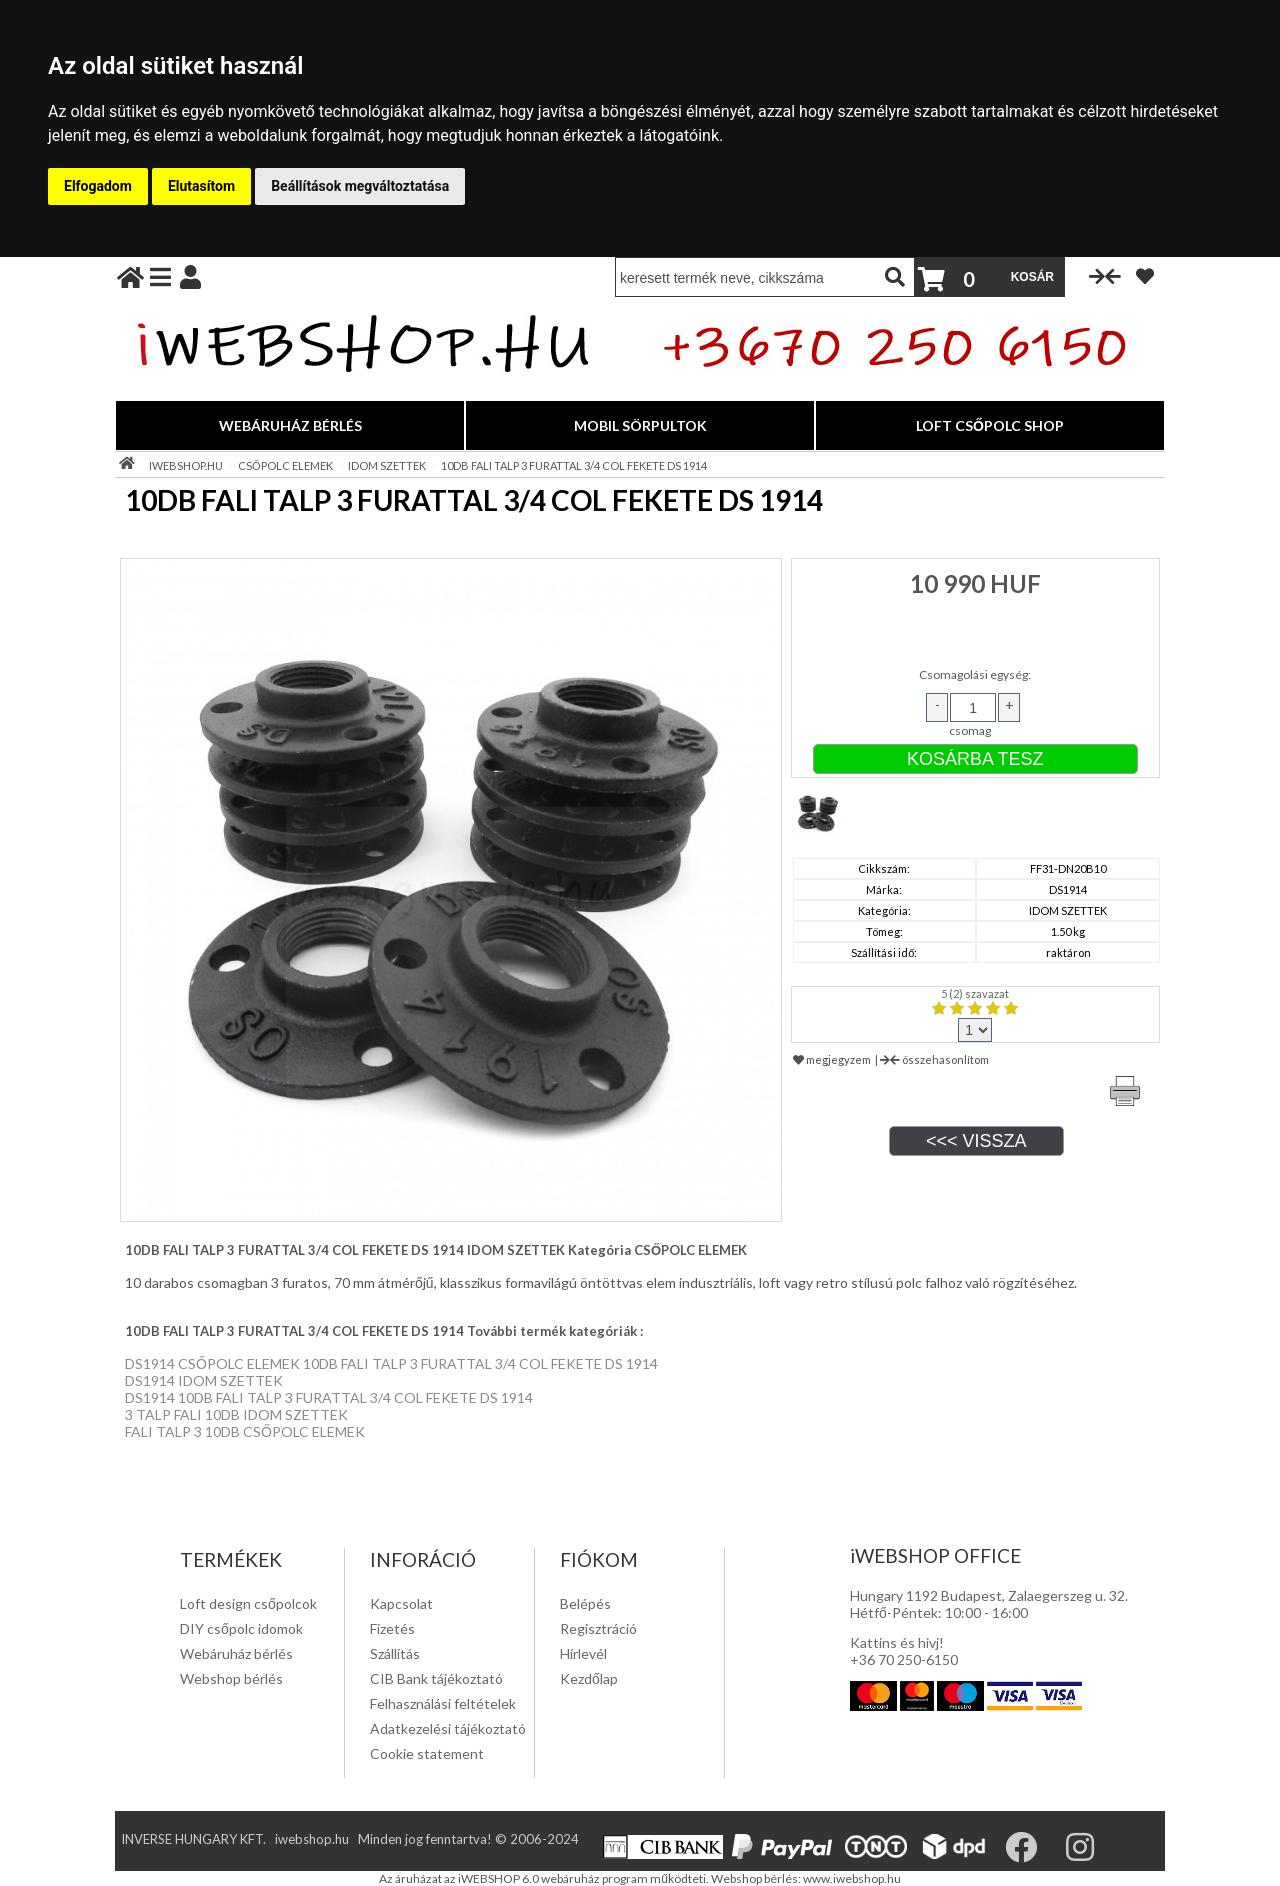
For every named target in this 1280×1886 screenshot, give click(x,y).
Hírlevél (583, 1653)
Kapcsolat (401, 1603)
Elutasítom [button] (201, 186)
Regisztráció (598, 1628)
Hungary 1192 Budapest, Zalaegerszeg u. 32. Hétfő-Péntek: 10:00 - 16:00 (989, 1604)
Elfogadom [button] (98, 186)
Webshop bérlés (231, 1678)
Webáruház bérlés (236, 1653)
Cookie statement (427, 1753)
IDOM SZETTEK (387, 465)
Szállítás (395, 1653)
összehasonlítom (934, 1059)
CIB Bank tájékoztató (436, 1678)
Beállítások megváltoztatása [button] (360, 186)
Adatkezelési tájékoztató (448, 1728)
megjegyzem (832, 1059)
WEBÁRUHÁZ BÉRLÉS (290, 425)
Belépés (585, 1603)
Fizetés (392, 1628)
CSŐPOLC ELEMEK (285, 465)
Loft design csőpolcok (248, 1603)
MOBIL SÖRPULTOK (640, 425)
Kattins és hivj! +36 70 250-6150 (904, 1651)
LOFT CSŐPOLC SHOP (990, 425)
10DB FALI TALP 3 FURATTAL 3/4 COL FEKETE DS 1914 (574, 465)
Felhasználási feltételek (443, 1703)
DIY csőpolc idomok (241, 1628)
